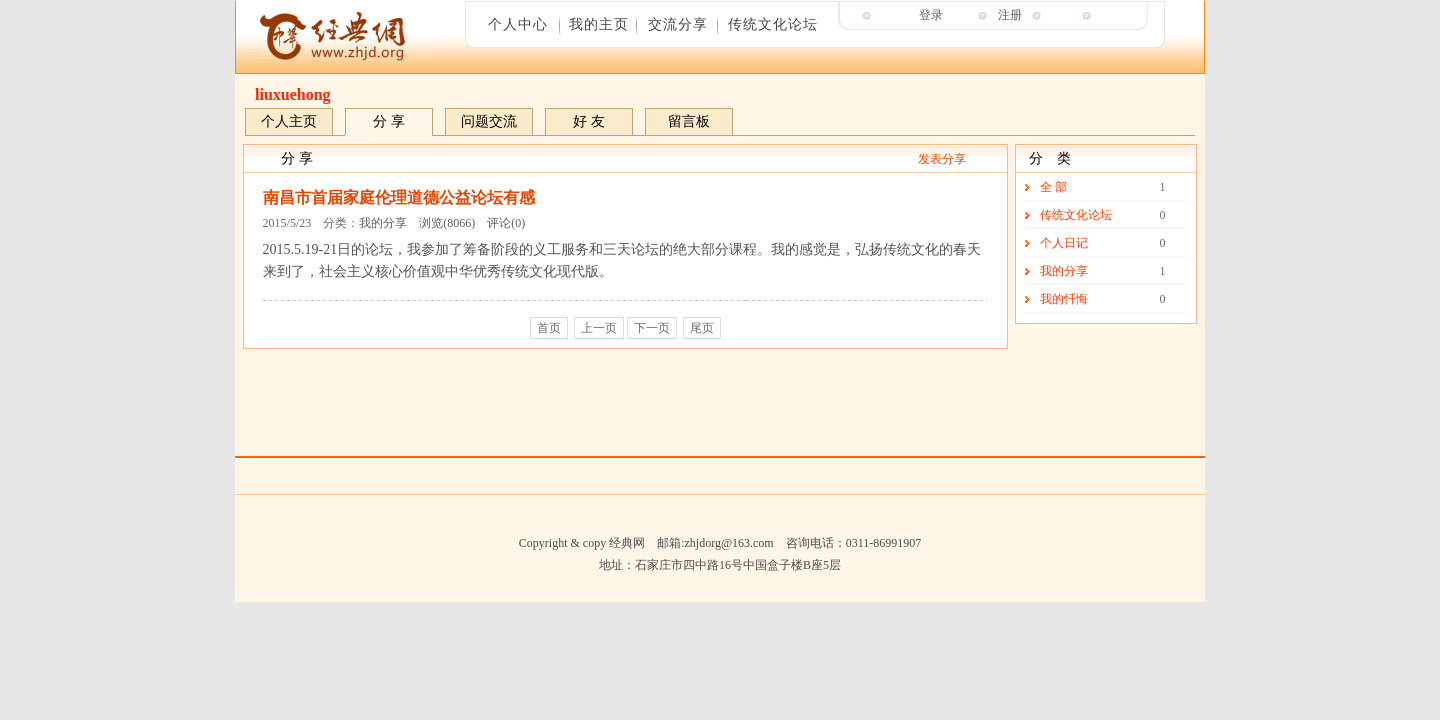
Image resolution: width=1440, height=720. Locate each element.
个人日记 (1064, 243)
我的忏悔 (1064, 299)
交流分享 (678, 24)
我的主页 (599, 24)
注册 (1010, 15)
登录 (931, 15)
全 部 (1053, 187)
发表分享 (942, 159)
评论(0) (506, 223)
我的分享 (383, 223)
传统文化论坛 (773, 24)
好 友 (589, 121)
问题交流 (489, 121)
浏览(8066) (447, 223)
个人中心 (518, 24)
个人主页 (289, 121)
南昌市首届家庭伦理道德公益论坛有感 (399, 197)
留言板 (689, 121)
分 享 (389, 121)
